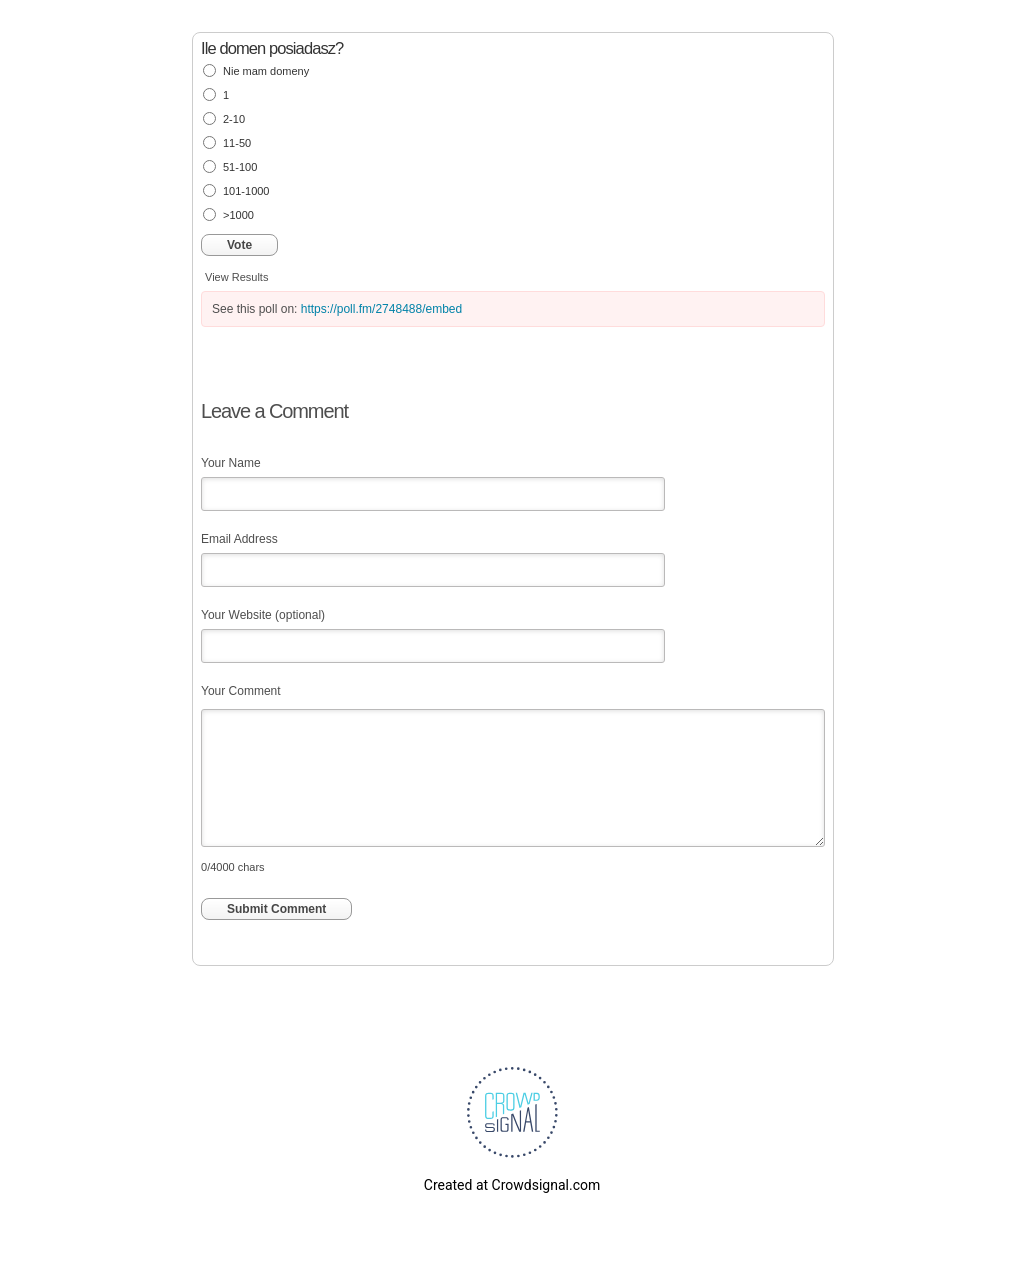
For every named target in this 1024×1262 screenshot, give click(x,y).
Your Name (231, 463)
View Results (236, 277)
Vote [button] (239, 245)
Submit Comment (276, 909)
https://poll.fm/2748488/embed (381, 309)
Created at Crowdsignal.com (512, 1185)
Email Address (239, 539)
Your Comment (241, 691)
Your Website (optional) (263, 615)
